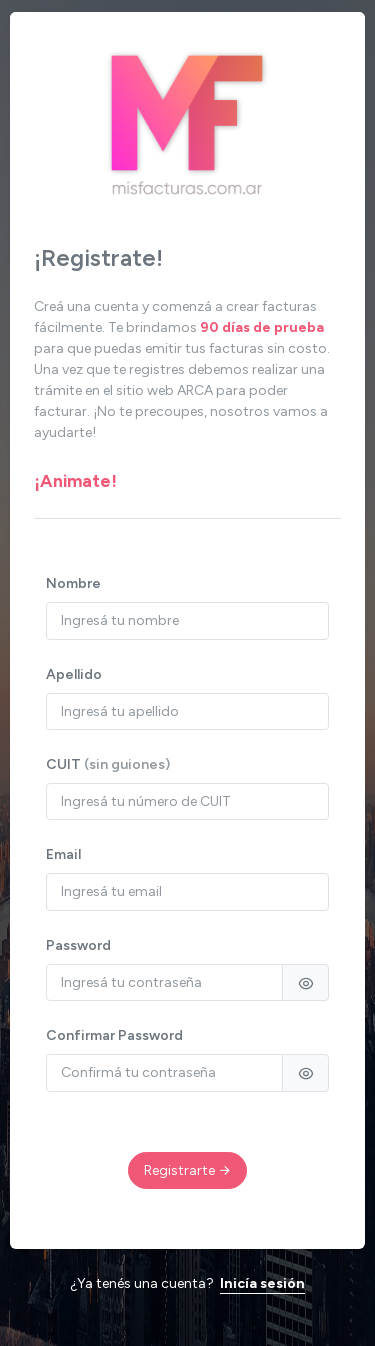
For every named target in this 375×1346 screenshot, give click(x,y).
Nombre (73, 583)
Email (63, 854)
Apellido (74, 674)
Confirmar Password (114, 1035)
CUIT (108, 764)
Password (78, 945)
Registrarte (188, 1170)
